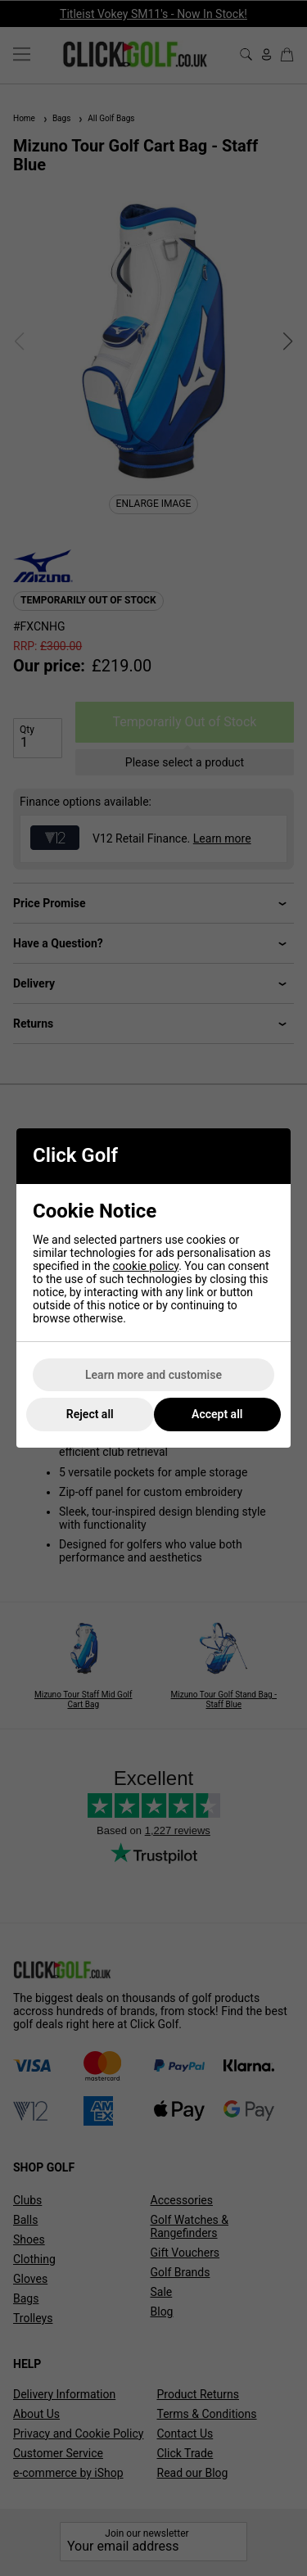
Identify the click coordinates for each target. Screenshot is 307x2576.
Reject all (90, 1414)
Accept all (217, 1414)
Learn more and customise (153, 1374)
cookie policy (146, 1265)
